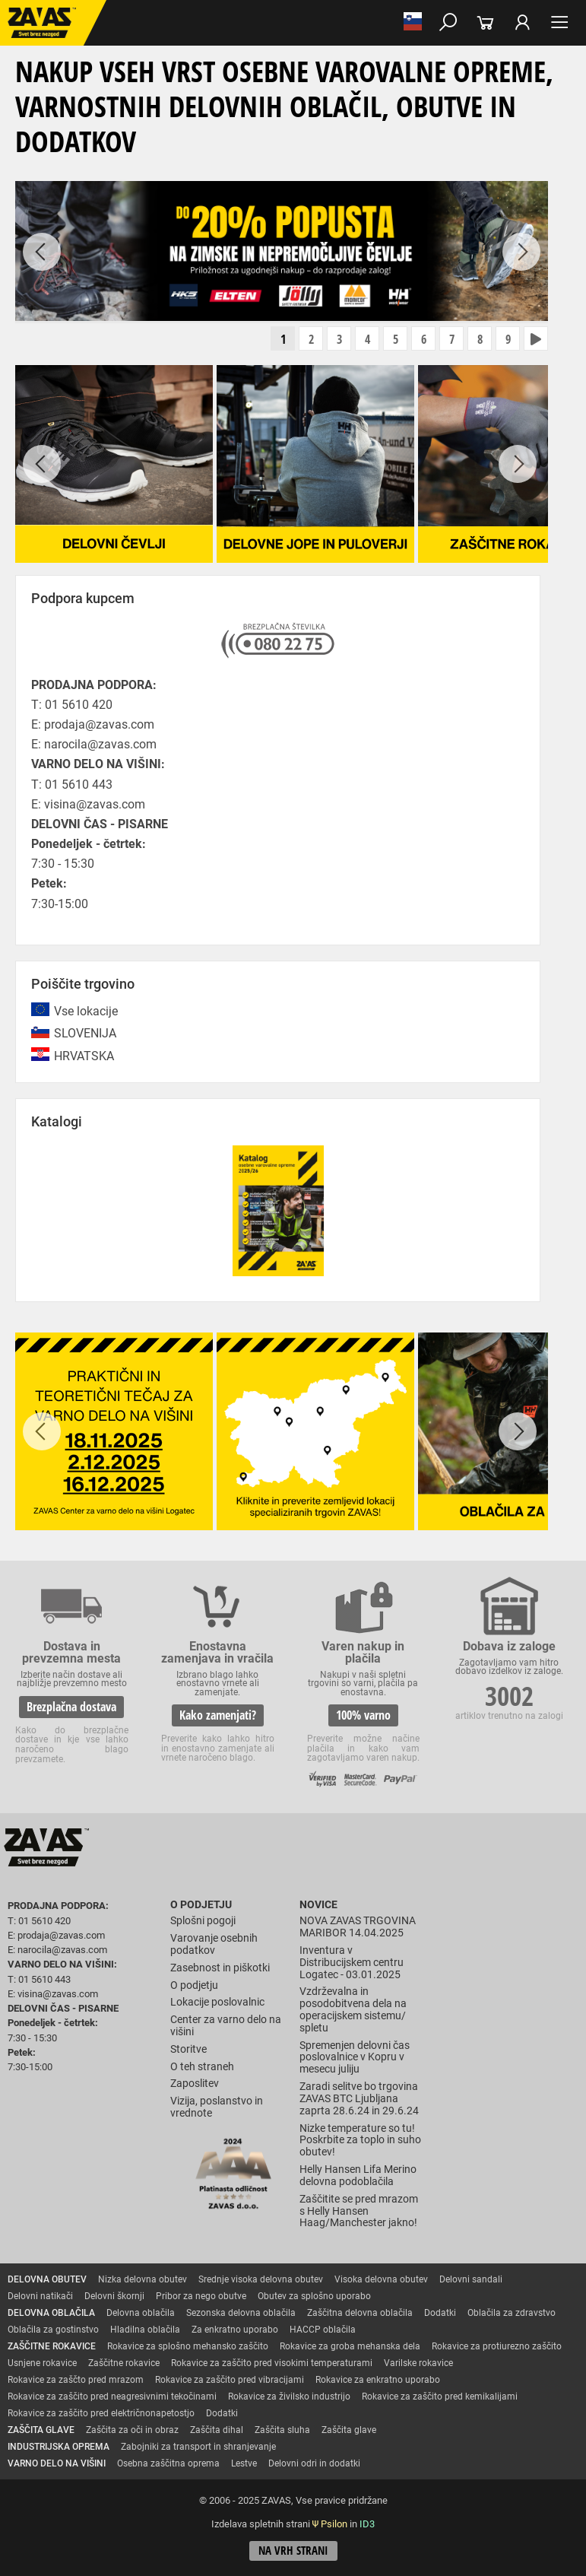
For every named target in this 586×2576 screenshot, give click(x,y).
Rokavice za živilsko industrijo (289, 2396)
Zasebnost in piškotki (220, 1967)
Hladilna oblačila (145, 2329)
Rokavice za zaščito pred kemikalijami (440, 2396)
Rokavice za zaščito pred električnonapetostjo (101, 2413)
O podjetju (201, 1904)
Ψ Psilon (330, 2524)
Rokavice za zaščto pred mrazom (76, 2379)
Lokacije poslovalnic (217, 2002)
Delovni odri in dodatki (314, 2463)
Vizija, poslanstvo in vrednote (216, 2107)
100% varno (363, 1715)
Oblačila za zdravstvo (511, 2313)
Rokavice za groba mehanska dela (350, 2346)
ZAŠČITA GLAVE (41, 2430)
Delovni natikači (40, 2296)
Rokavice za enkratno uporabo (377, 2379)
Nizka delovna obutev (142, 2279)
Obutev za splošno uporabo (314, 2296)
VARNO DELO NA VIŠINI (57, 2463)
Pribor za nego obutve (201, 2296)
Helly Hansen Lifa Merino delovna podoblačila (358, 2175)
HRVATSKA (84, 1056)
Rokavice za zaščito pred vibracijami (229, 2379)
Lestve (244, 2463)
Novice (318, 1904)
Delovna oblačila (140, 2313)
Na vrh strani (293, 2551)
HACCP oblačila (323, 2329)
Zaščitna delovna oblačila (360, 2313)
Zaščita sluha (282, 2430)
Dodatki (440, 2313)
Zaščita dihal (216, 2430)
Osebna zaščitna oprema (168, 2463)
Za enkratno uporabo (235, 2329)
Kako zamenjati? (217, 1715)
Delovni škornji (114, 2296)
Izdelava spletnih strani (260, 2524)
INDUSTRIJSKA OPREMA (58, 2446)
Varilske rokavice (418, 2363)
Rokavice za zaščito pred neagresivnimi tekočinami (112, 2396)
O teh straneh (202, 2066)
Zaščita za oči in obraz (132, 2430)
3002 (509, 1695)
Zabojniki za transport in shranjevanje (198, 2446)
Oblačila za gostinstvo (53, 2329)
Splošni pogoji (203, 1920)
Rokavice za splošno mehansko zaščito (187, 2346)
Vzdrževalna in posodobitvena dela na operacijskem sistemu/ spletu (353, 2009)
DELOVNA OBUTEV (47, 2279)
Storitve (188, 2049)
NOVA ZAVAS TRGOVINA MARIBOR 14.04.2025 (357, 1926)
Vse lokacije (86, 1011)
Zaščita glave (349, 2430)
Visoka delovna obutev (381, 2279)
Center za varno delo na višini (225, 2025)
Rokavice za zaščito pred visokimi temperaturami (271, 2363)
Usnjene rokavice (42, 2363)
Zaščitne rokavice (124, 2363)
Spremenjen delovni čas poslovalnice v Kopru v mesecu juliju (354, 2057)
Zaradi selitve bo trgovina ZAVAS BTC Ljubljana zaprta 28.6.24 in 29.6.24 (359, 2098)
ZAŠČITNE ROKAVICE (52, 2346)
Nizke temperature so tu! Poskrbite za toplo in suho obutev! (360, 2140)
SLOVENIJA (85, 1033)
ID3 (367, 2524)
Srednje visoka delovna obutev (260, 2279)
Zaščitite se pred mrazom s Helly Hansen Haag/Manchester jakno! (358, 2211)
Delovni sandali (470, 2279)
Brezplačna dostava (71, 1706)
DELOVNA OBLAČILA (51, 2313)
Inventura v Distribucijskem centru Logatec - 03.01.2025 (351, 1962)
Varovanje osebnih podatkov (214, 1944)
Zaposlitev (194, 2083)
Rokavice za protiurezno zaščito (497, 2346)
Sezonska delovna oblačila (241, 2313)
